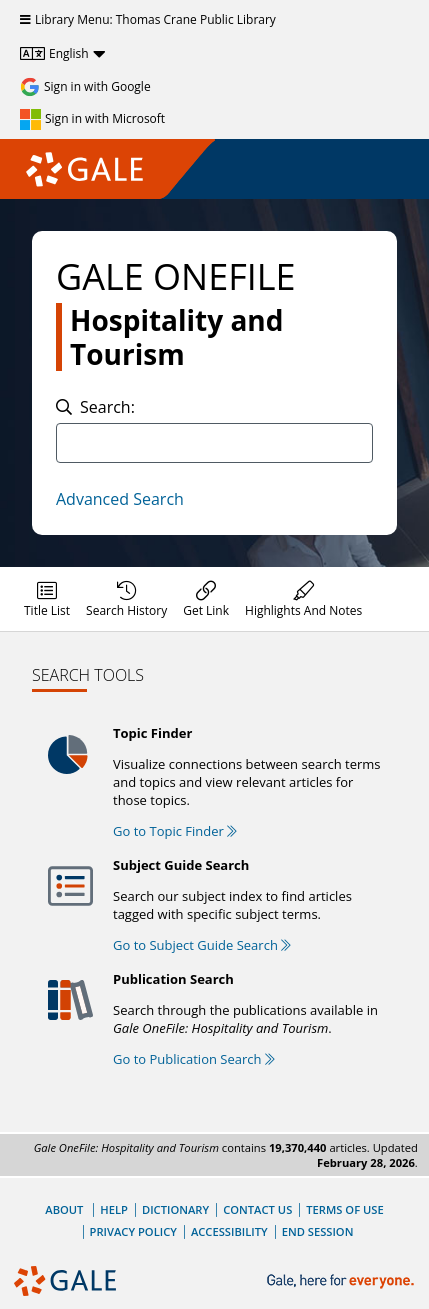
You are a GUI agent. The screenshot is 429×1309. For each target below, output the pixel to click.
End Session (318, 1231)
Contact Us (257, 1209)
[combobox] (214, 443)
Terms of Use (344, 1209)
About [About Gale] (64, 1209)
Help (114, 1209)
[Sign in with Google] (85, 87)
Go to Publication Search (194, 1059)
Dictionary (175, 1209)
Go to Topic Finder (175, 831)
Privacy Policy (133, 1231)
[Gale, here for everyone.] (342, 1281)
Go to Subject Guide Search (202, 945)
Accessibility (229, 1231)
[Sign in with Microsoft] (92, 119)
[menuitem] (47, 599)
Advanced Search (120, 499)
